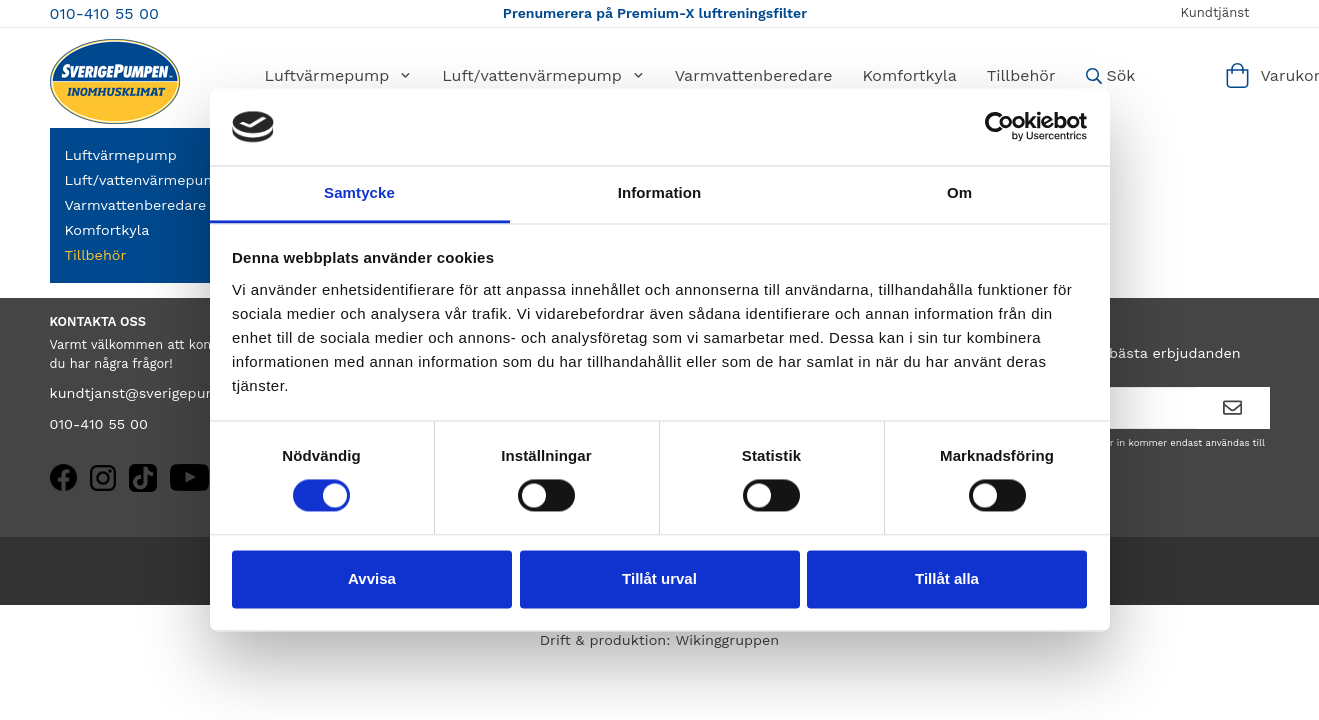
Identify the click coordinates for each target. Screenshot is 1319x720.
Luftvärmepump (339, 75)
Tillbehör (1021, 75)
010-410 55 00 (104, 13)
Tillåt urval (659, 578)
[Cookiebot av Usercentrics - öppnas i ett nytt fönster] (999, 127)
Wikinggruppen (727, 640)
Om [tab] (959, 192)
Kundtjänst (1214, 12)
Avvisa (372, 578)
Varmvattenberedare (754, 75)
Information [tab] (660, 192)
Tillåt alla (947, 578)
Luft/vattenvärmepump (543, 75)
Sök (1111, 75)
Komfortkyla (909, 75)
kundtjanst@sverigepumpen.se (158, 393)
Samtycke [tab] (359, 192)
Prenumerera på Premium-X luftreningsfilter (655, 13)
